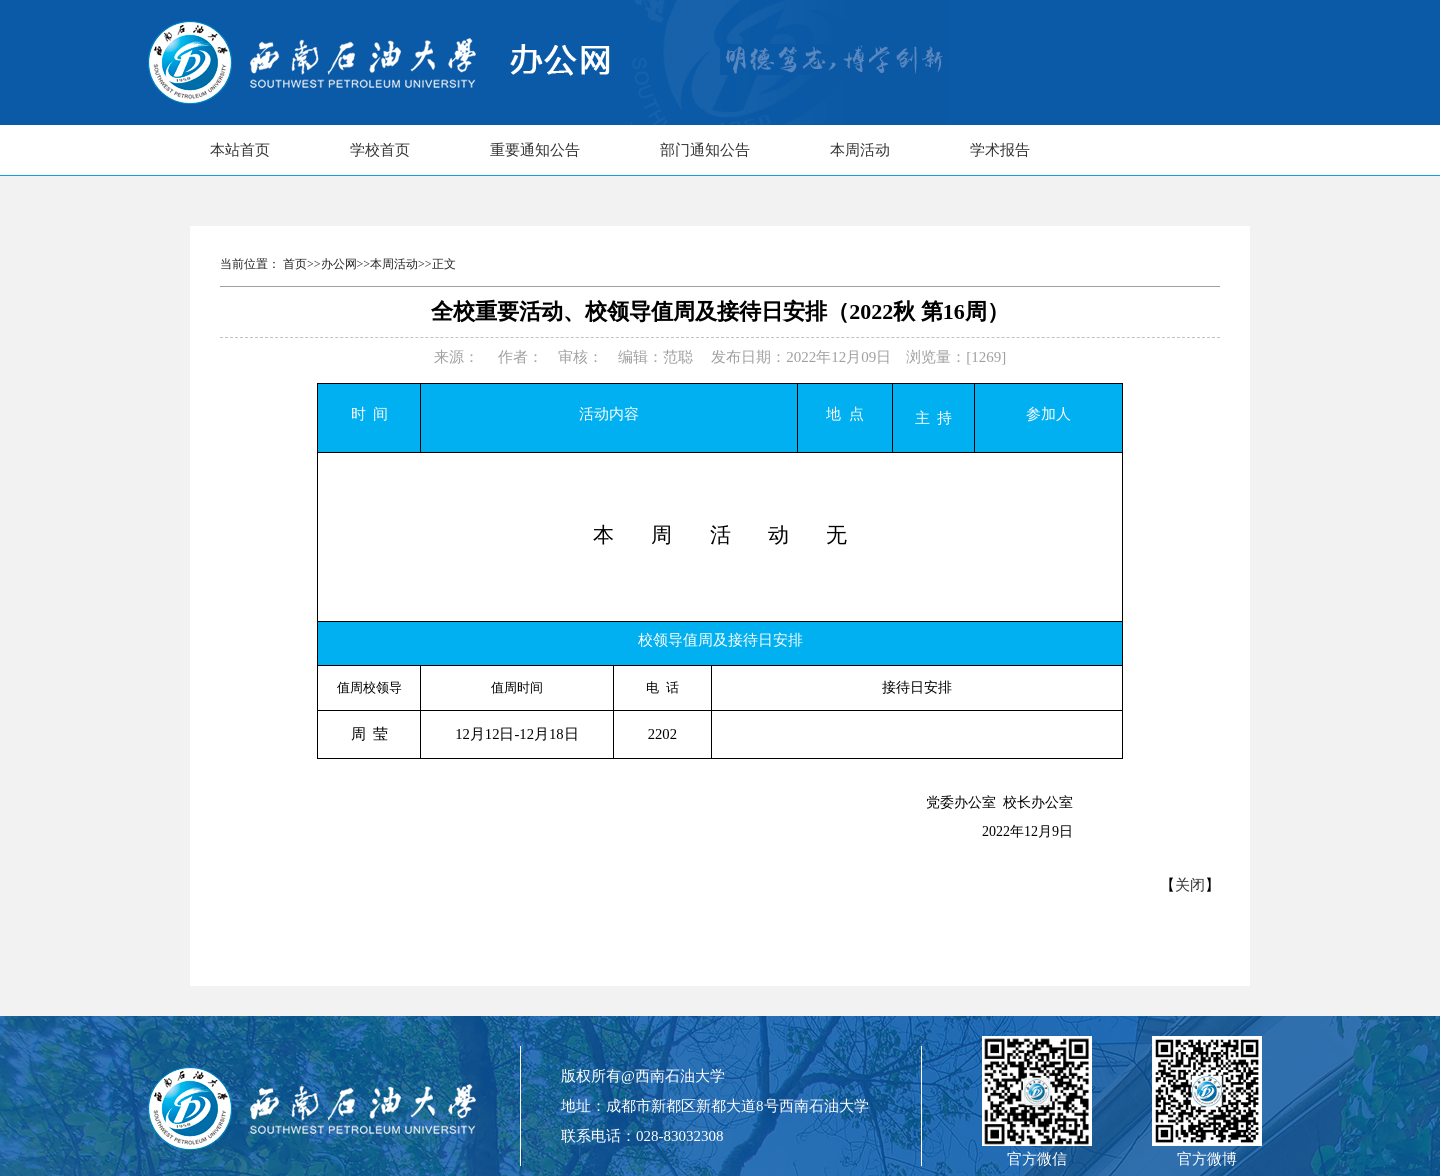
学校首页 (380, 150)
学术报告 (1000, 150)
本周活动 (860, 150)
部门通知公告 (705, 150)
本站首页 (240, 150)
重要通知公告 (535, 150)
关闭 (1190, 885)
